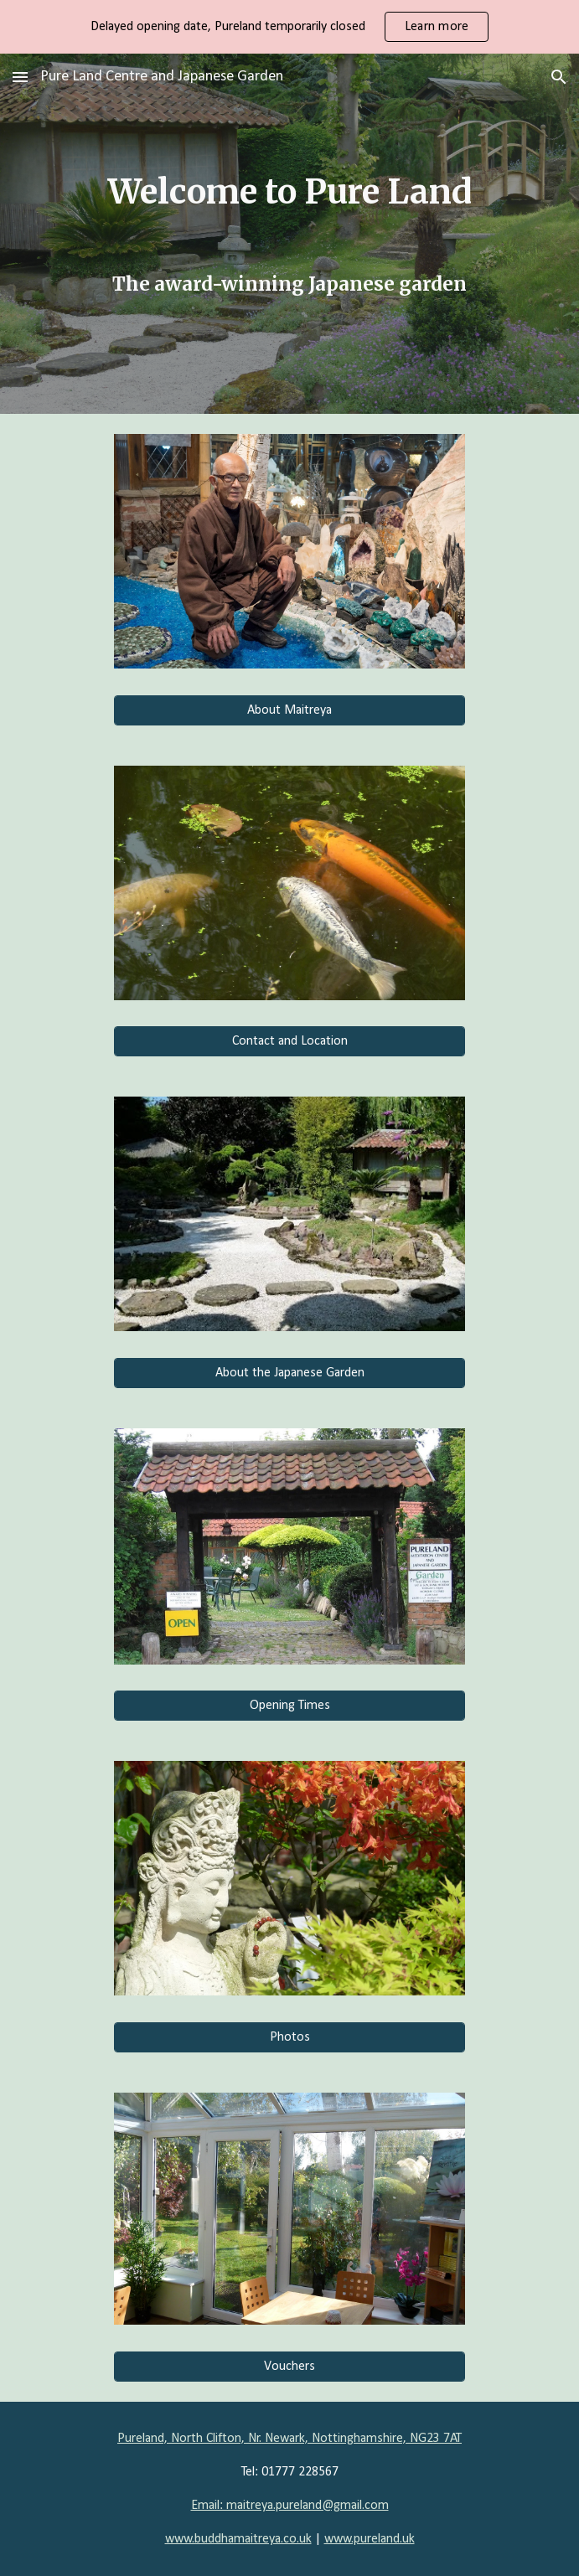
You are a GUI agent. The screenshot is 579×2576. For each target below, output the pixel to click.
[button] (20, 77)
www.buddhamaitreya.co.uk (238, 2539)
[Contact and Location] (290, 1041)
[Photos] (290, 2037)
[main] (289, 233)
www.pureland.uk (369, 2539)
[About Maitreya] (290, 710)
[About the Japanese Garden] (290, 1373)
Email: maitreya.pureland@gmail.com (290, 2505)
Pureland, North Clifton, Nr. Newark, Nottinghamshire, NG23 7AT (289, 2438)
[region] (289, 27)
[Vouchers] (290, 2366)
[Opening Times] (290, 1705)
